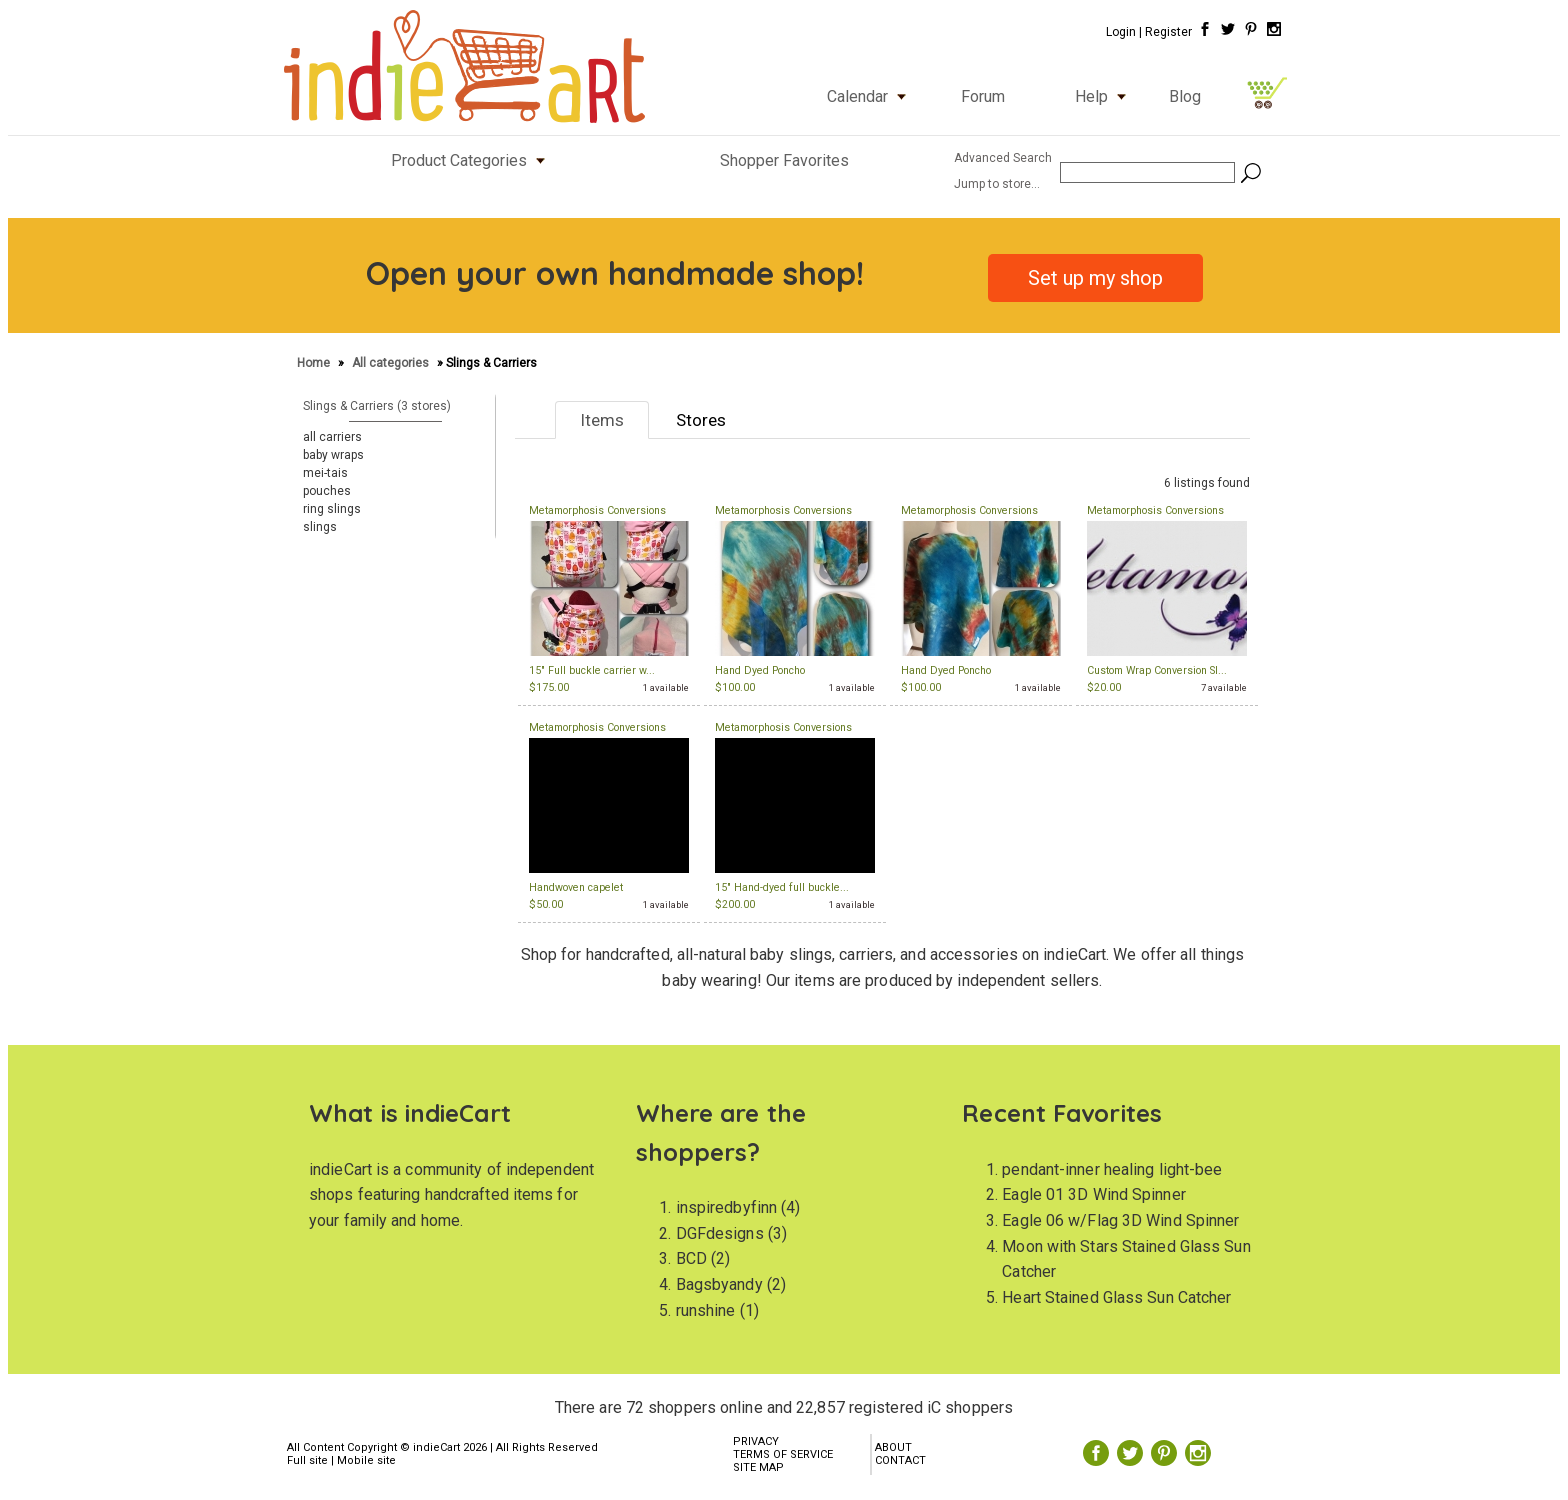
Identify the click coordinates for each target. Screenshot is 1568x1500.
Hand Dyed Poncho (760, 670)
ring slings (332, 509)
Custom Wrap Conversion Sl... (1157, 670)
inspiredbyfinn (726, 1207)
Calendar (871, 96)
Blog (1185, 96)
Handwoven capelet (576, 887)
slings (320, 527)
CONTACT (900, 1460)
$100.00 (735, 687)
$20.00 (1104, 687)
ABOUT (893, 1447)
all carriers (332, 437)
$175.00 (549, 687)
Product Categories (472, 160)
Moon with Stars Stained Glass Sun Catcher (1126, 1259)
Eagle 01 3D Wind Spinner (1093, 1194)
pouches (327, 491)
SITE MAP (758, 1467)
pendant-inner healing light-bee (1112, 1169)
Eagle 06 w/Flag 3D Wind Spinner (1120, 1220)
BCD (691, 1258)
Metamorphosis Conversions (597, 510)
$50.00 (546, 904)
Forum (983, 96)
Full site (307, 1460)
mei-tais (325, 473)
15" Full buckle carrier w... (592, 670)
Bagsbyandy (719, 1284)
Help (1105, 96)
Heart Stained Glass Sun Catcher (1116, 1297)
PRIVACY (756, 1441)
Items (602, 420)
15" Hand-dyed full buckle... (782, 887)
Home (315, 363)
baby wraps (333, 455)
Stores (701, 420)
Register (1168, 32)
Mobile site (366, 1460)
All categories (390, 363)
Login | (1124, 32)
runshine (706, 1310)
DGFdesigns (720, 1233)
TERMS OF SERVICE (783, 1454)
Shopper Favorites (784, 160)
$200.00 (735, 904)
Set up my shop (1095, 278)
